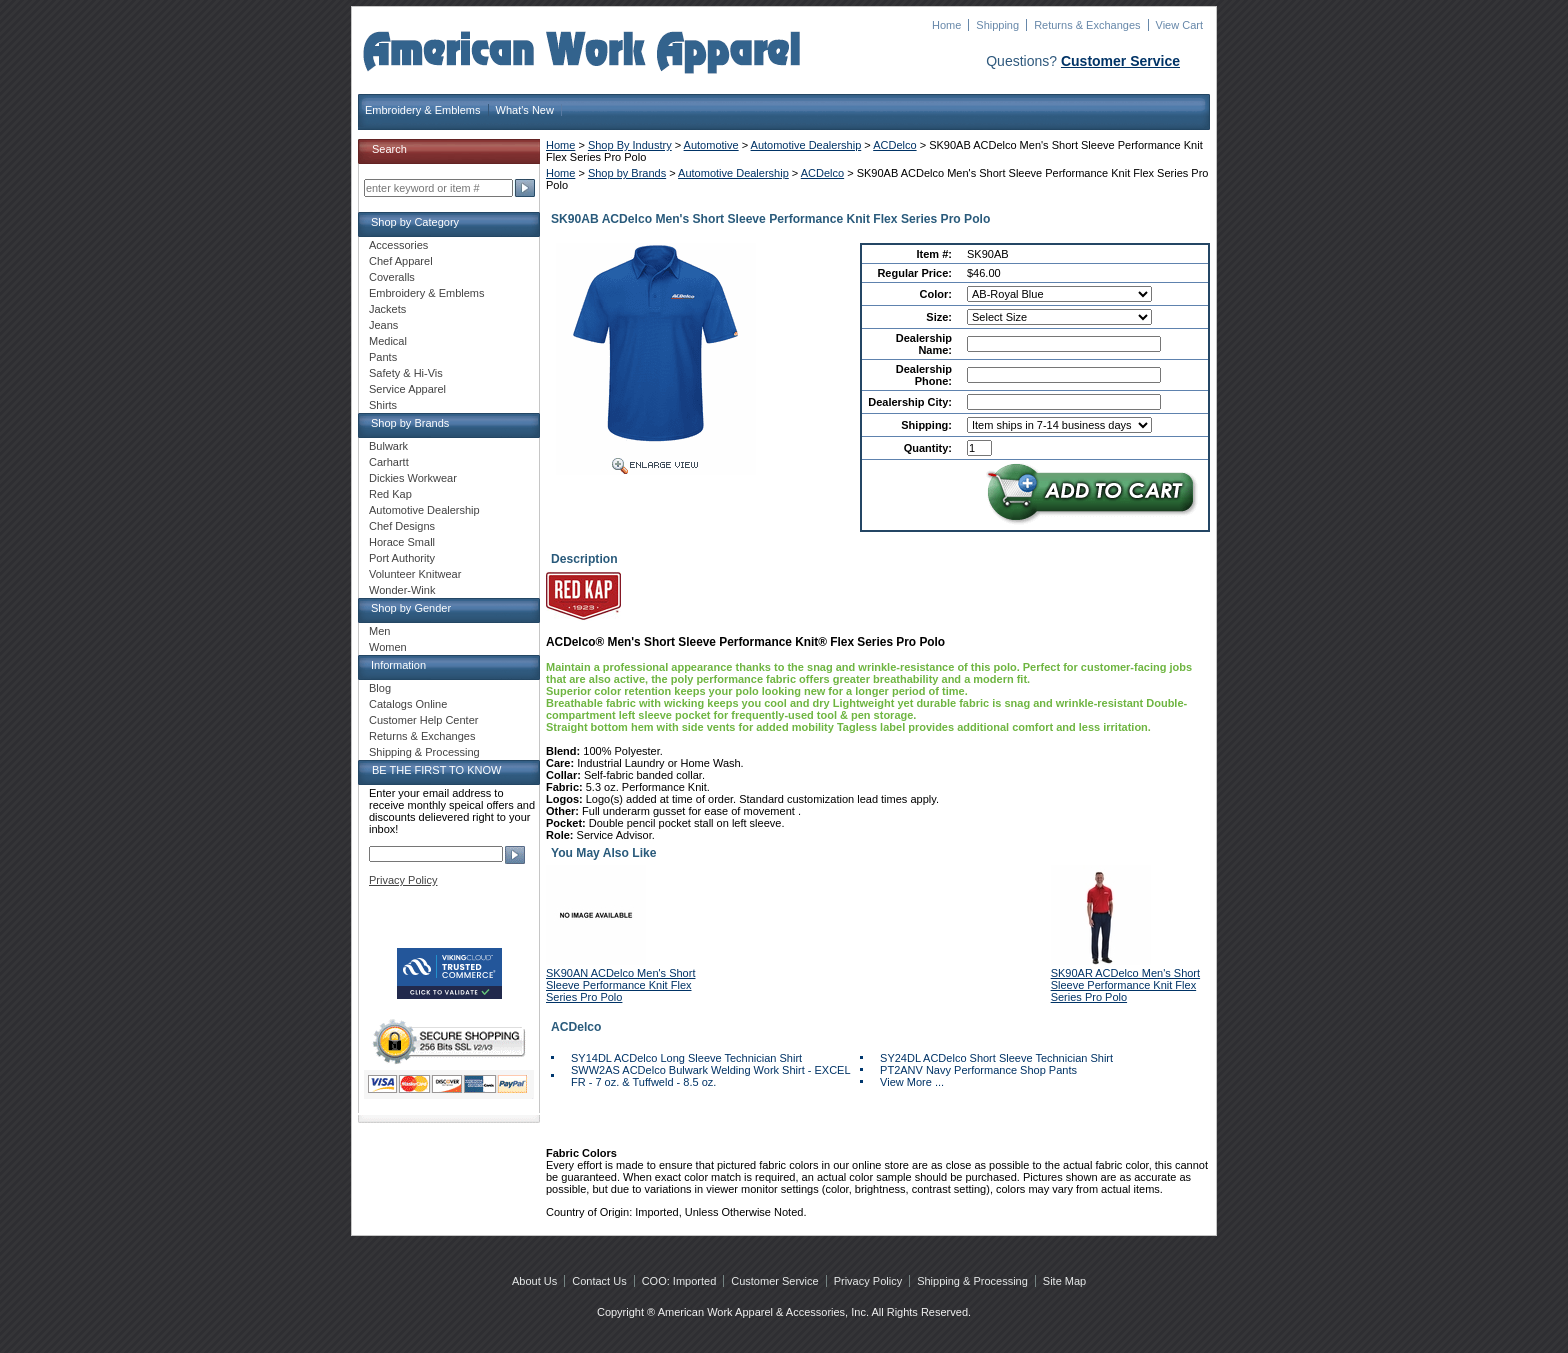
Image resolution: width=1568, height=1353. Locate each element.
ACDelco (894, 145)
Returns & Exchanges (1087, 25)
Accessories (398, 245)
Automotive (711, 145)
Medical (388, 341)
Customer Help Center (423, 720)
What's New (525, 110)
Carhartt (389, 462)
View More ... (912, 1082)
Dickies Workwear (413, 478)
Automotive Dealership (806, 145)
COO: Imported (679, 1281)
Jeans (383, 325)
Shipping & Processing (424, 752)
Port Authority (402, 558)
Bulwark (388, 446)
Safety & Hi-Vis (406, 373)
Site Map (1064, 1281)
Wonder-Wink (402, 590)
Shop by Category (415, 222)
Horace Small (402, 542)
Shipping (997, 25)
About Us (534, 1281)
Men (379, 631)
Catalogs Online (408, 704)
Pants (383, 357)
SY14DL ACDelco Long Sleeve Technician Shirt (686, 1058)
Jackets (387, 309)
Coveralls (392, 277)
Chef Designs (402, 526)
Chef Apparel (401, 261)
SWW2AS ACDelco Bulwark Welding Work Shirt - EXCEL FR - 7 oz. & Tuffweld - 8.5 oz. (710, 1076)
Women (388, 647)
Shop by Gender (411, 608)
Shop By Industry (630, 145)
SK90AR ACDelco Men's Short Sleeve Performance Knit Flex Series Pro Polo (1125, 985)
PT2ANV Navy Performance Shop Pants (978, 1070)
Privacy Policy (403, 880)
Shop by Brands (627, 173)
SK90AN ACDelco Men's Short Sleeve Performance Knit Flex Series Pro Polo (620, 985)
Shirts (383, 405)
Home (946, 25)
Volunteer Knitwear (415, 574)
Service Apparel (407, 389)
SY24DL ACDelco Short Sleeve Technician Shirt (996, 1058)
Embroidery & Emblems (423, 110)
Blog (380, 688)
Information (398, 665)
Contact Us (599, 1281)
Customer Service (1120, 61)
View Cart (1179, 25)
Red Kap (390, 494)
